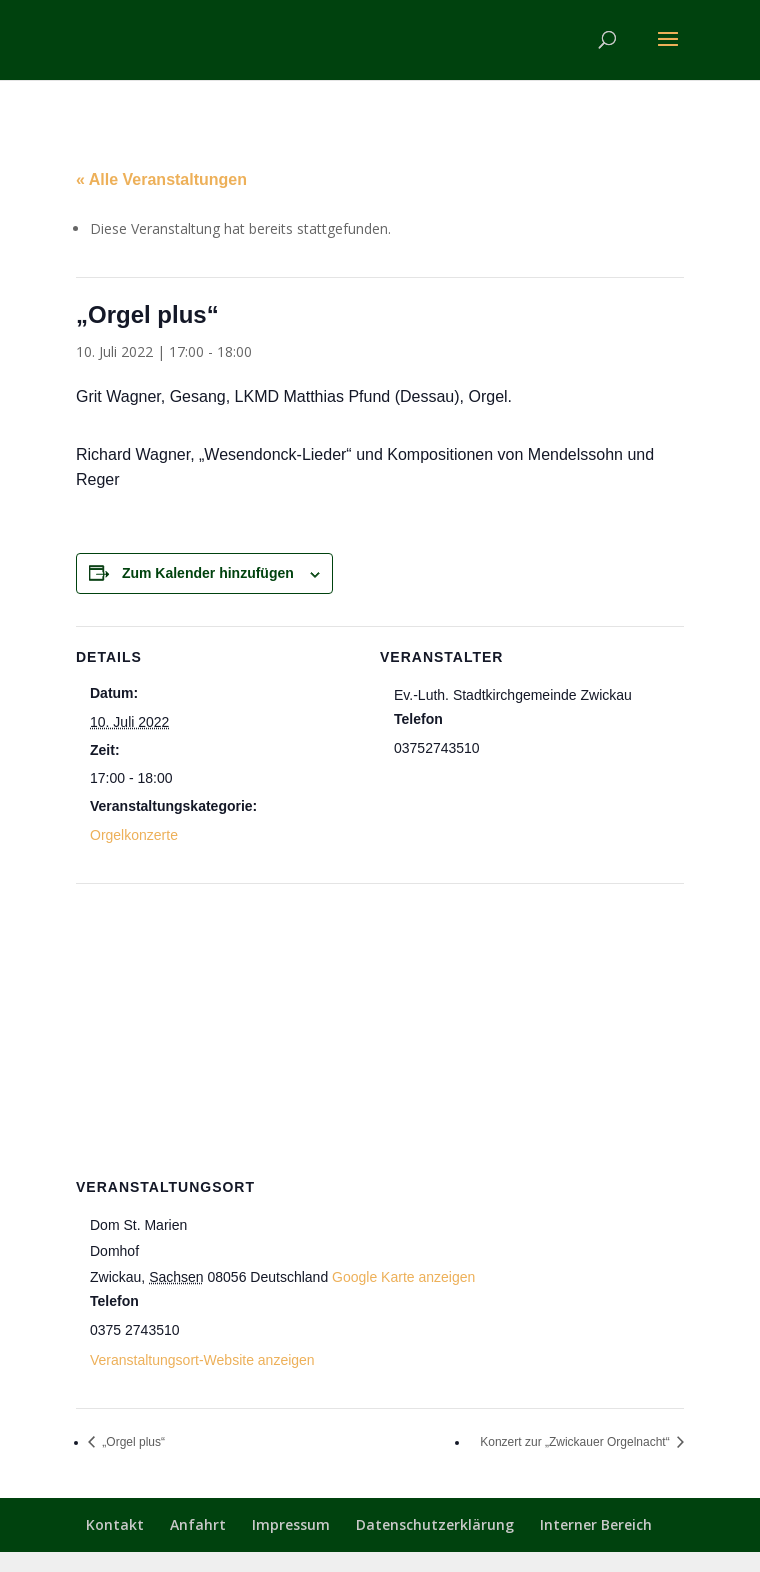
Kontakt (115, 1524)
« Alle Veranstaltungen (161, 179)
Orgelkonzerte (134, 835)
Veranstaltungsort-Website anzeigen (202, 1360)
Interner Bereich (596, 1524)
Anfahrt (198, 1524)
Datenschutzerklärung (435, 1524)
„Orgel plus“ (132, 1442)
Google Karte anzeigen (403, 1277)
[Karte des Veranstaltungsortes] (380, 1027)
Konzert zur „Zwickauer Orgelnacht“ (576, 1442)
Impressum (291, 1524)
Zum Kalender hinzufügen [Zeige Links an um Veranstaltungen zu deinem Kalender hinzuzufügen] (208, 573)
